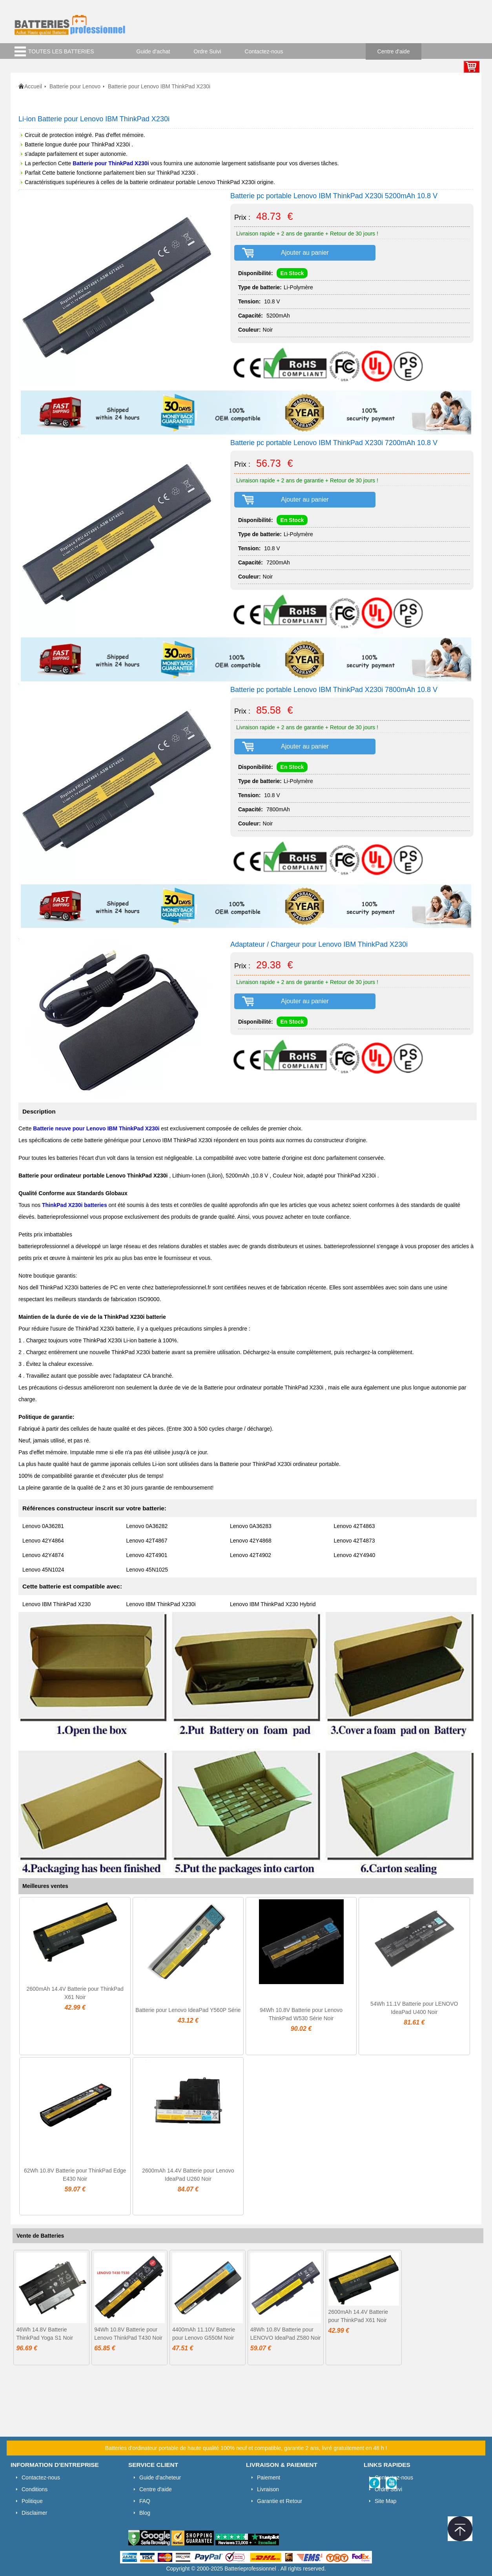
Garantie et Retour (279, 2501)
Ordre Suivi (207, 51)
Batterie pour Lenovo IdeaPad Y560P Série (188, 2010)
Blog (144, 2513)
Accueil (33, 86)
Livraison (268, 2489)
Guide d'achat (153, 51)
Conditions (34, 2489)
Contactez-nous (264, 51)
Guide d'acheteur (160, 2477)
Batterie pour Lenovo (74, 86)
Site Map (385, 2501)
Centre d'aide (393, 51)
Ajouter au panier (305, 252)
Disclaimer (34, 2513)
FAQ (144, 2501)
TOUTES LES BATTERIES (61, 51)
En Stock (292, 273)
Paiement (268, 2477)
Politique (32, 2501)
